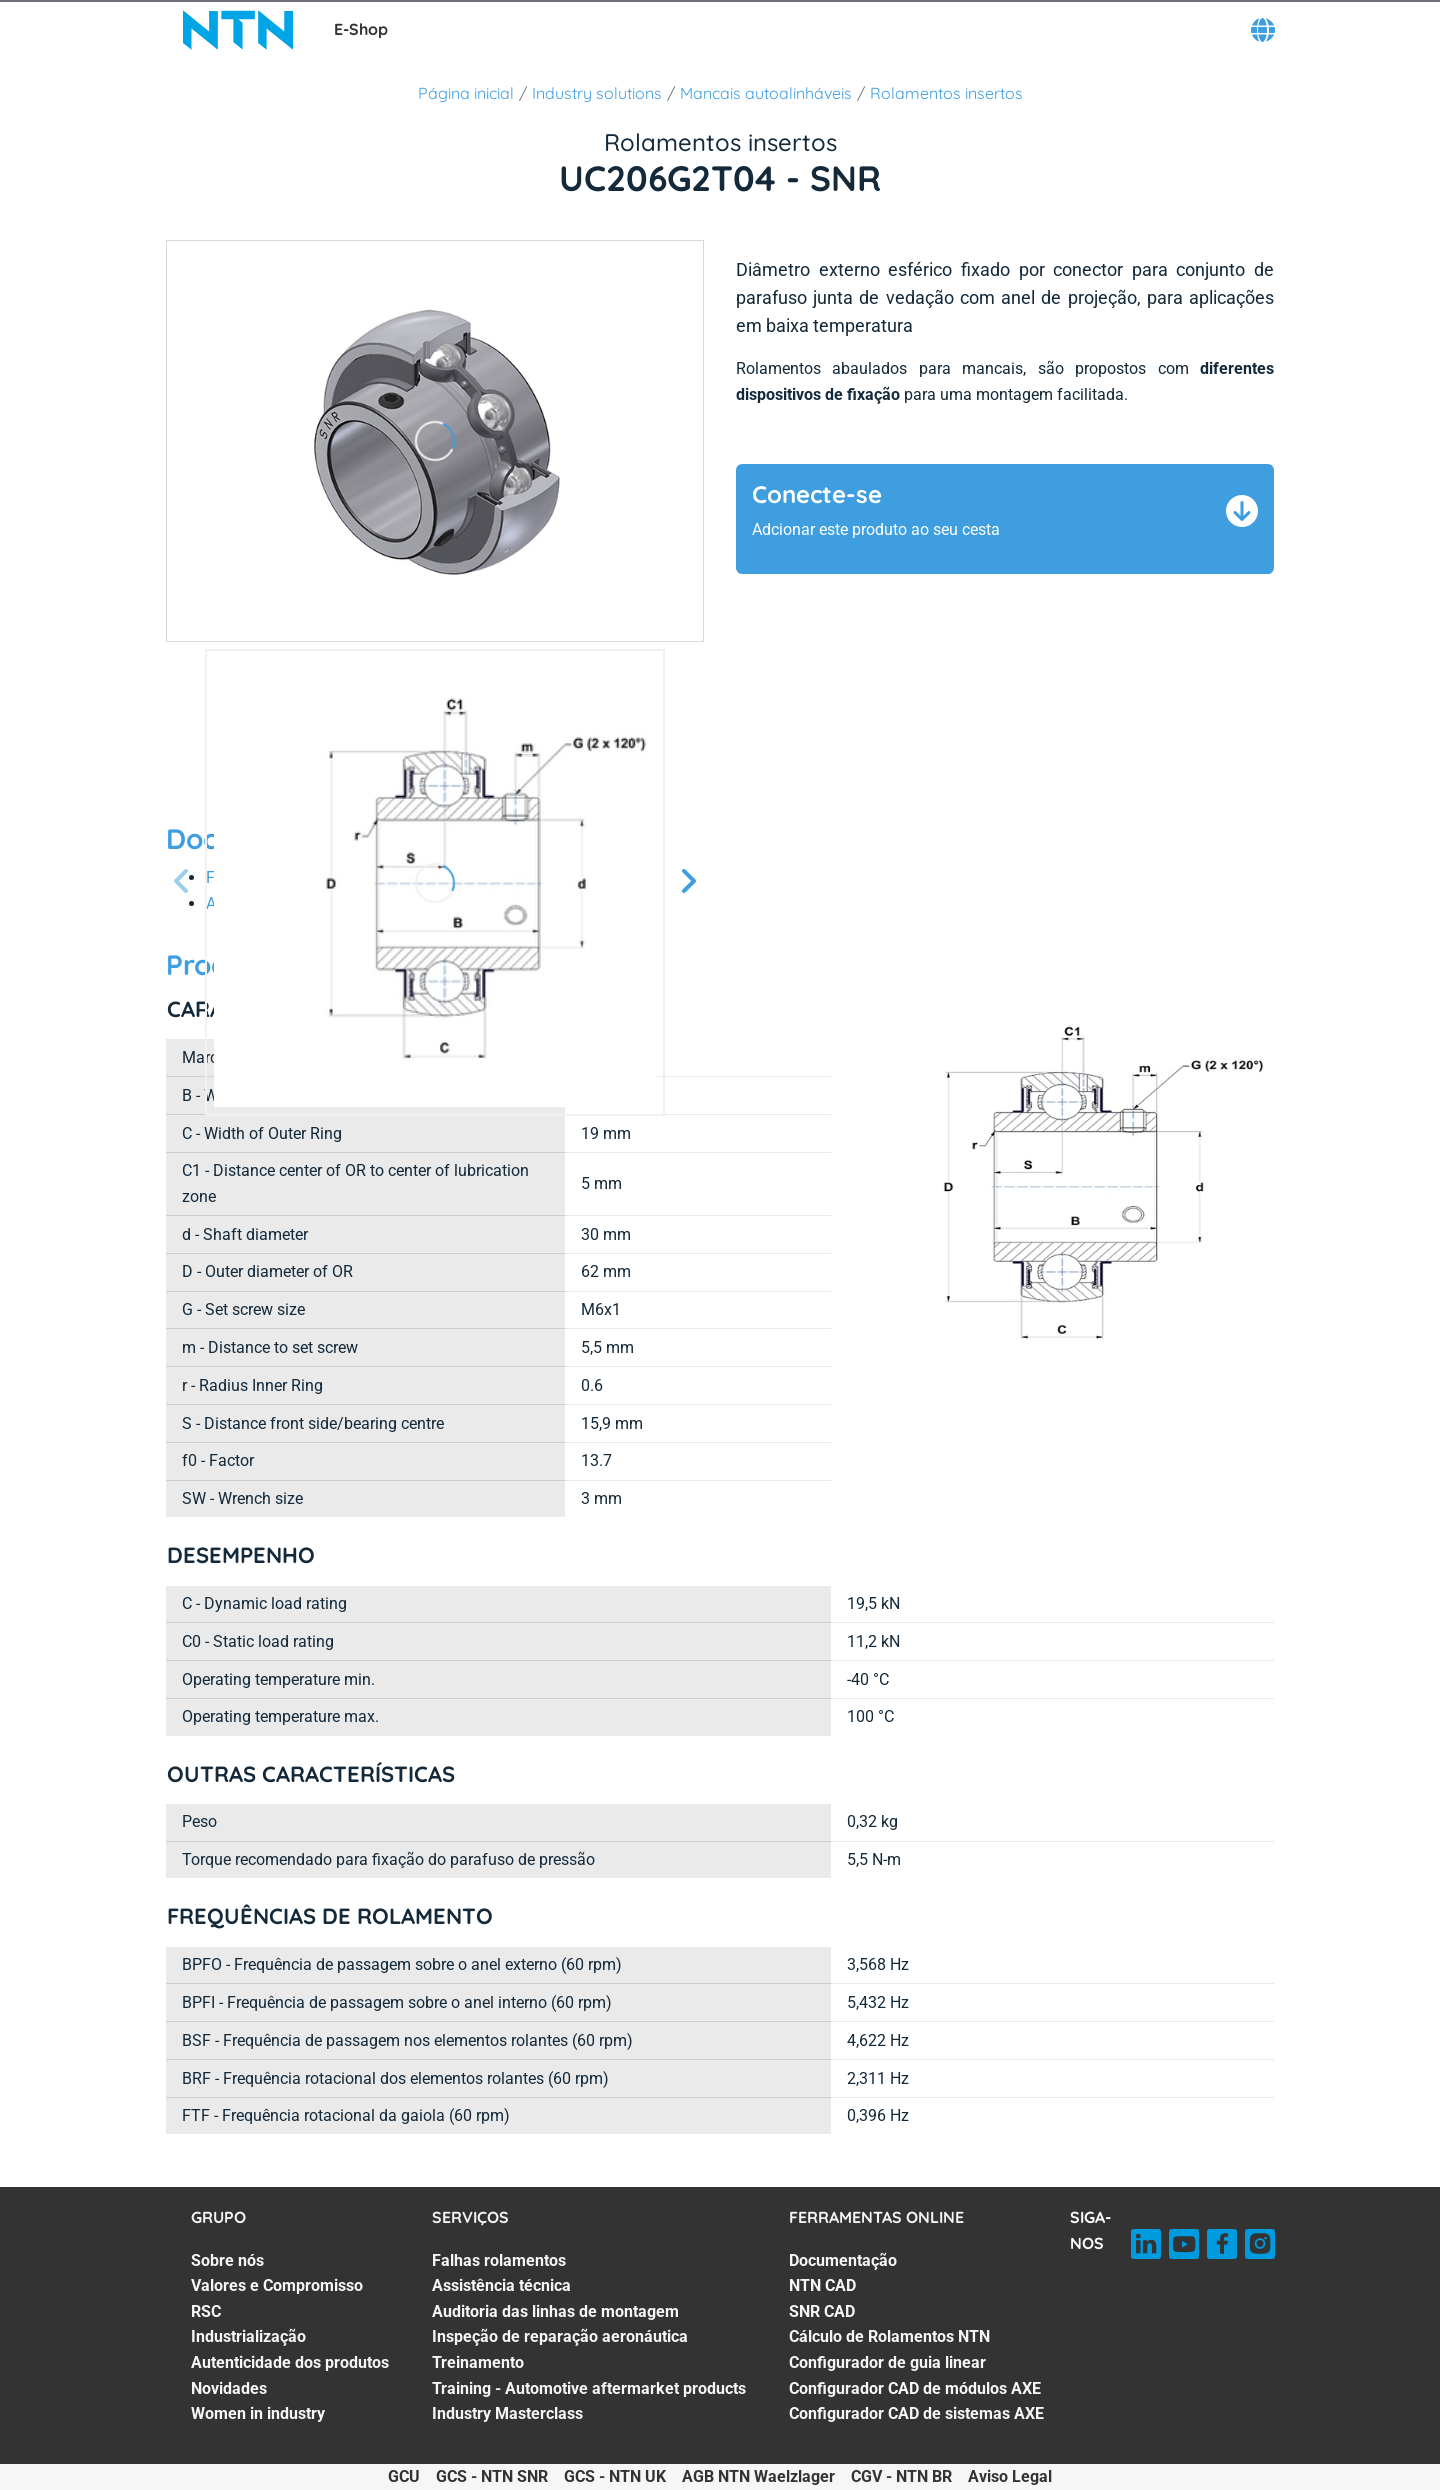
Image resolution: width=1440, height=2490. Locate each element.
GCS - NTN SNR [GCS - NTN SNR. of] (492, 2476)
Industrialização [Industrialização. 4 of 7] (248, 2336)
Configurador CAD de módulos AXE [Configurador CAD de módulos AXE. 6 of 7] (915, 2388)
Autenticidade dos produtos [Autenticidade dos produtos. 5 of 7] (290, 2362)
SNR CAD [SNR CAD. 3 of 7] (822, 2311)
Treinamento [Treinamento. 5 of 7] (478, 2362)
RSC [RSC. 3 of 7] (206, 2311)
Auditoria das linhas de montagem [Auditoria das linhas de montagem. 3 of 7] (555, 2311)
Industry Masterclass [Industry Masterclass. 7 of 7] (507, 2413)
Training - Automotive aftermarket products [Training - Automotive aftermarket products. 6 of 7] (589, 2388)
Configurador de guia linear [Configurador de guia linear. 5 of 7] (887, 2362)
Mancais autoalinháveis (766, 93)
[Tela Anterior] (182, 882)
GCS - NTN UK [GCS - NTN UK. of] (615, 2476)
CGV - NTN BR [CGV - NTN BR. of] (901, 2476)
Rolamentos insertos (946, 93)
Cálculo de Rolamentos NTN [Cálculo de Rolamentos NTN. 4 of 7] (889, 2336)
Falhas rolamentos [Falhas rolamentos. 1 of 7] (499, 2260)
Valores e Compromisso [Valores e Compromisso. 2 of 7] (277, 2285)
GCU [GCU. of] (404, 2476)
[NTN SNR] (238, 30)
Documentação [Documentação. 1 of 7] (843, 2260)
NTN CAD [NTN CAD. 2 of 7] (822, 2285)
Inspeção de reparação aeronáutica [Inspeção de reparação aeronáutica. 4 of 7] (560, 2336)
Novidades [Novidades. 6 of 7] (229, 2388)
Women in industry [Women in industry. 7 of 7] (258, 2413)
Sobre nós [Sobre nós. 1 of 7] (227, 2260)
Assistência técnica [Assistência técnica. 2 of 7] (501, 2285)
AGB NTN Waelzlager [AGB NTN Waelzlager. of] (758, 2476)
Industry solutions (597, 93)
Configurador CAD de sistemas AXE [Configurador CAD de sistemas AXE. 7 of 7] (916, 2413)
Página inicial (466, 93)
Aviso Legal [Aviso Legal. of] (1010, 2476)
